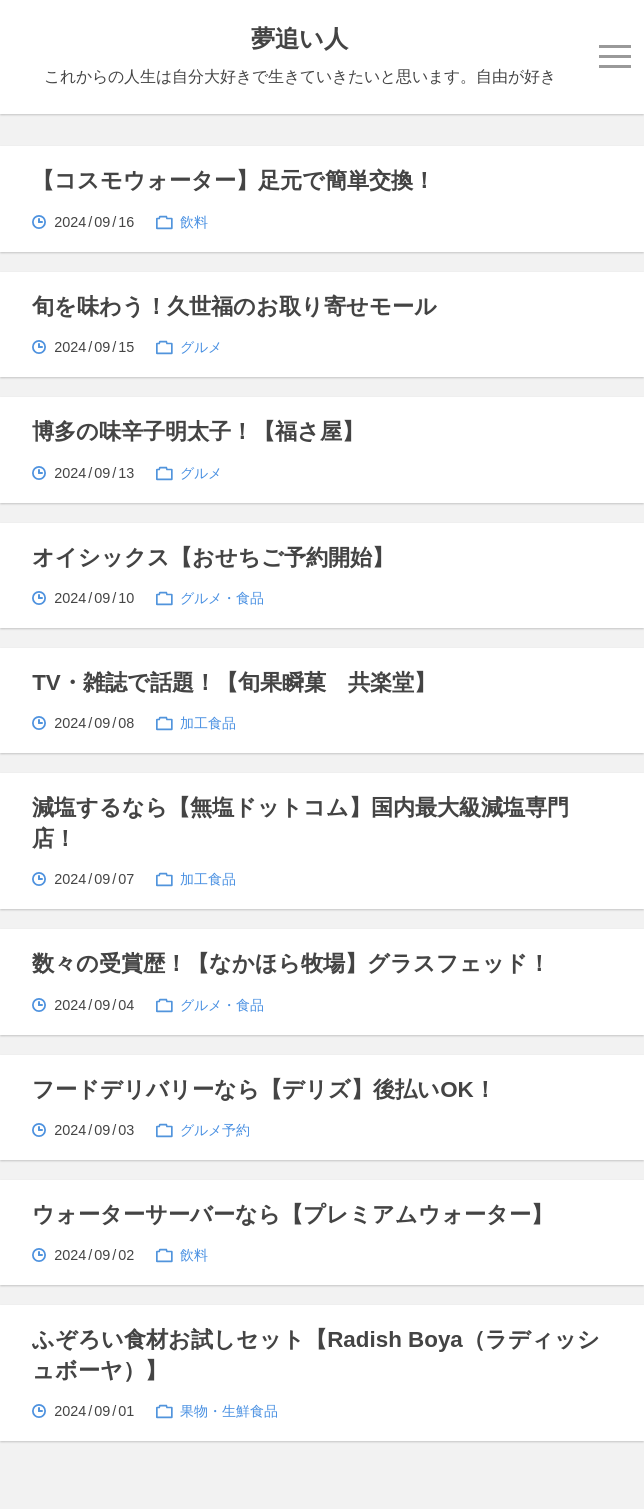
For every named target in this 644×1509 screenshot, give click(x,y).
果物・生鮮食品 (229, 1411)
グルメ (201, 347)
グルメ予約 (215, 1130)
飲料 (194, 222)
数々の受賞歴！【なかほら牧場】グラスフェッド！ (291, 963)
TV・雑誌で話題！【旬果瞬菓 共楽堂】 (234, 682)
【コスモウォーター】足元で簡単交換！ (233, 180)
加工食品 (208, 723)
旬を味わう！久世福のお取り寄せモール (234, 306)
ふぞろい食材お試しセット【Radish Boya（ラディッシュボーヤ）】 (316, 1354)
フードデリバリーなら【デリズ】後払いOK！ (264, 1089)
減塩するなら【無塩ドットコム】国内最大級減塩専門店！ (300, 822)
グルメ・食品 (222, 598)
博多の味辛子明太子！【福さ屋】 (198, 431)
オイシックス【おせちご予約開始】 (213, 557)
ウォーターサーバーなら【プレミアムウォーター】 (292, 1214)
